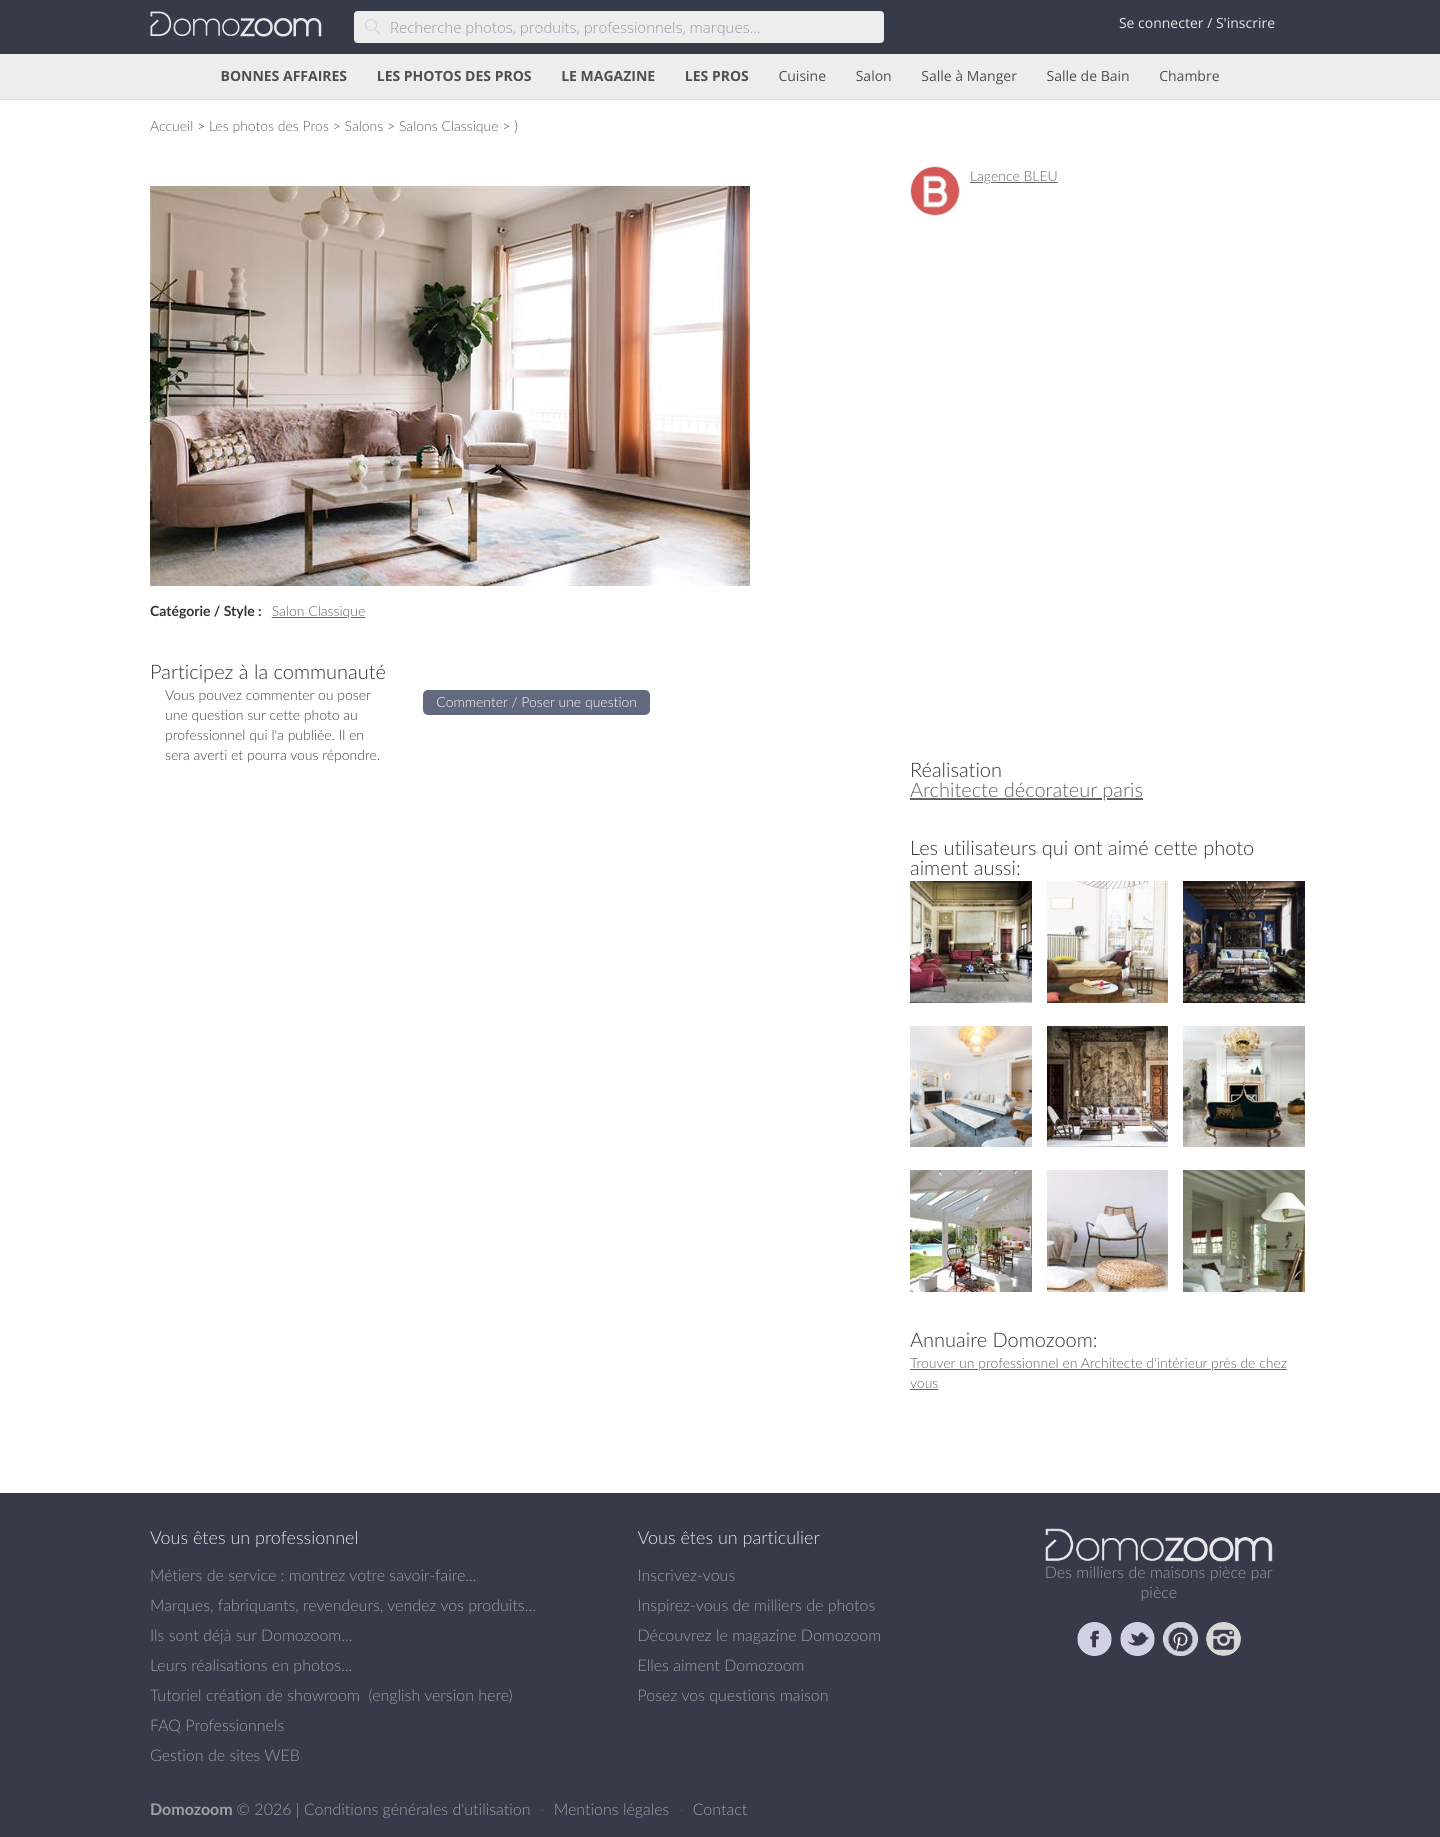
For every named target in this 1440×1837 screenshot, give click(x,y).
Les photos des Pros (269, 125)
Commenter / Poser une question (536, 701)
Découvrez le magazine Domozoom (760, 1635)
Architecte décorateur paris (1026, 789)
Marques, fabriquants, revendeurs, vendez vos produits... (343, 1605)
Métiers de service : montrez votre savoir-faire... (313, 1575)
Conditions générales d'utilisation (419, 1809)
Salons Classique (449, 125)
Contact (720, 1809)
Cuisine (802, 76)
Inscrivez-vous (687, 1575)
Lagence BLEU (1014, 175)
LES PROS (717, 76)
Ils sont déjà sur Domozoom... (251, 1635)
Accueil (171, 125)
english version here (440, 1695)
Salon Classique (319, 610)
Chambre (1189, 76)
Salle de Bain (1088, 76)
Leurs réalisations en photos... (251, 1665)
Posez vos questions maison (733, 1695)
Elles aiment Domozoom (721, 1665)
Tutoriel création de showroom (255, 1695)
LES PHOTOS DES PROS (454, 76)
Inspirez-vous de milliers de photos (757, 1605)
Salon (874, 76)
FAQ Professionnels (217, 1725)
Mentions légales (614, 1809)
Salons (364, 125)
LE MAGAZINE (608, 76)
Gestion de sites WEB (225, 1755)
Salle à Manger (969, 76)
